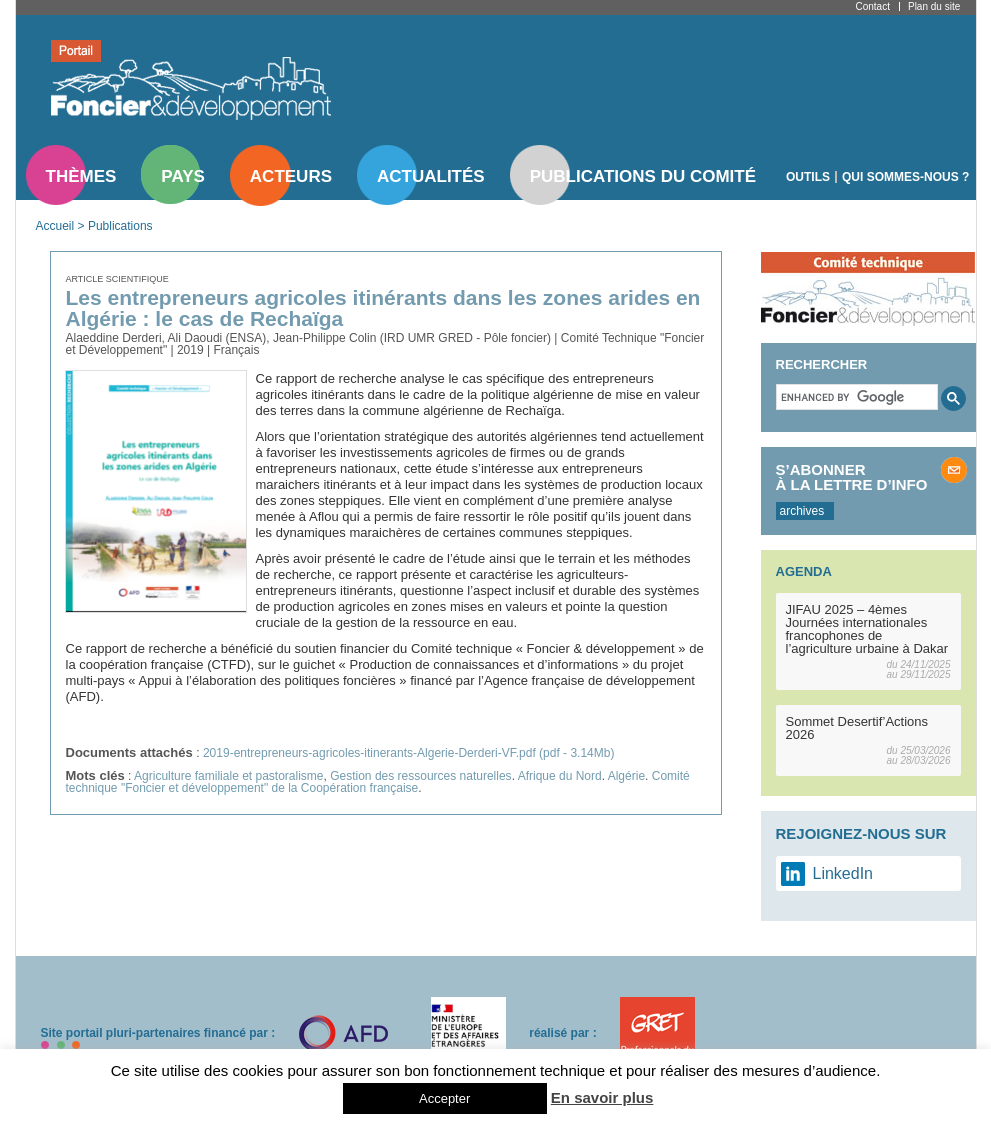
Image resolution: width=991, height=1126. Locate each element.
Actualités (431, 176)
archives (802, 511)
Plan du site (934, 6)
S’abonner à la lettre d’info (852, 477)
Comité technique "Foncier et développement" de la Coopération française (378, 782)
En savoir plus (602, 1097)
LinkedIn (843, 873)
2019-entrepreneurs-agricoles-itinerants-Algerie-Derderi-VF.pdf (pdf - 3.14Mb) (409, 753)
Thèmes (81, 176)
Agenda (804, 571)
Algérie (626, 776)
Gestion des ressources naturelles (420, 776)
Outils (808, 177)
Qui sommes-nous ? (905, 177)
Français (236, 350)
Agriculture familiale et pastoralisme (228, 776)
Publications (120, 226)
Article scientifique (117, 279)
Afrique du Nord (560, 776)
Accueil (55, 226)
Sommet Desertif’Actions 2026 (857, 728)
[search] (855, 397)
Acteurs (291, 176)
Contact (873, 6)
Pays (182, 176)
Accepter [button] (444, 1098)
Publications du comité (643, 176)
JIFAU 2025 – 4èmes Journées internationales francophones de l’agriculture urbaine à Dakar (867, 629)
